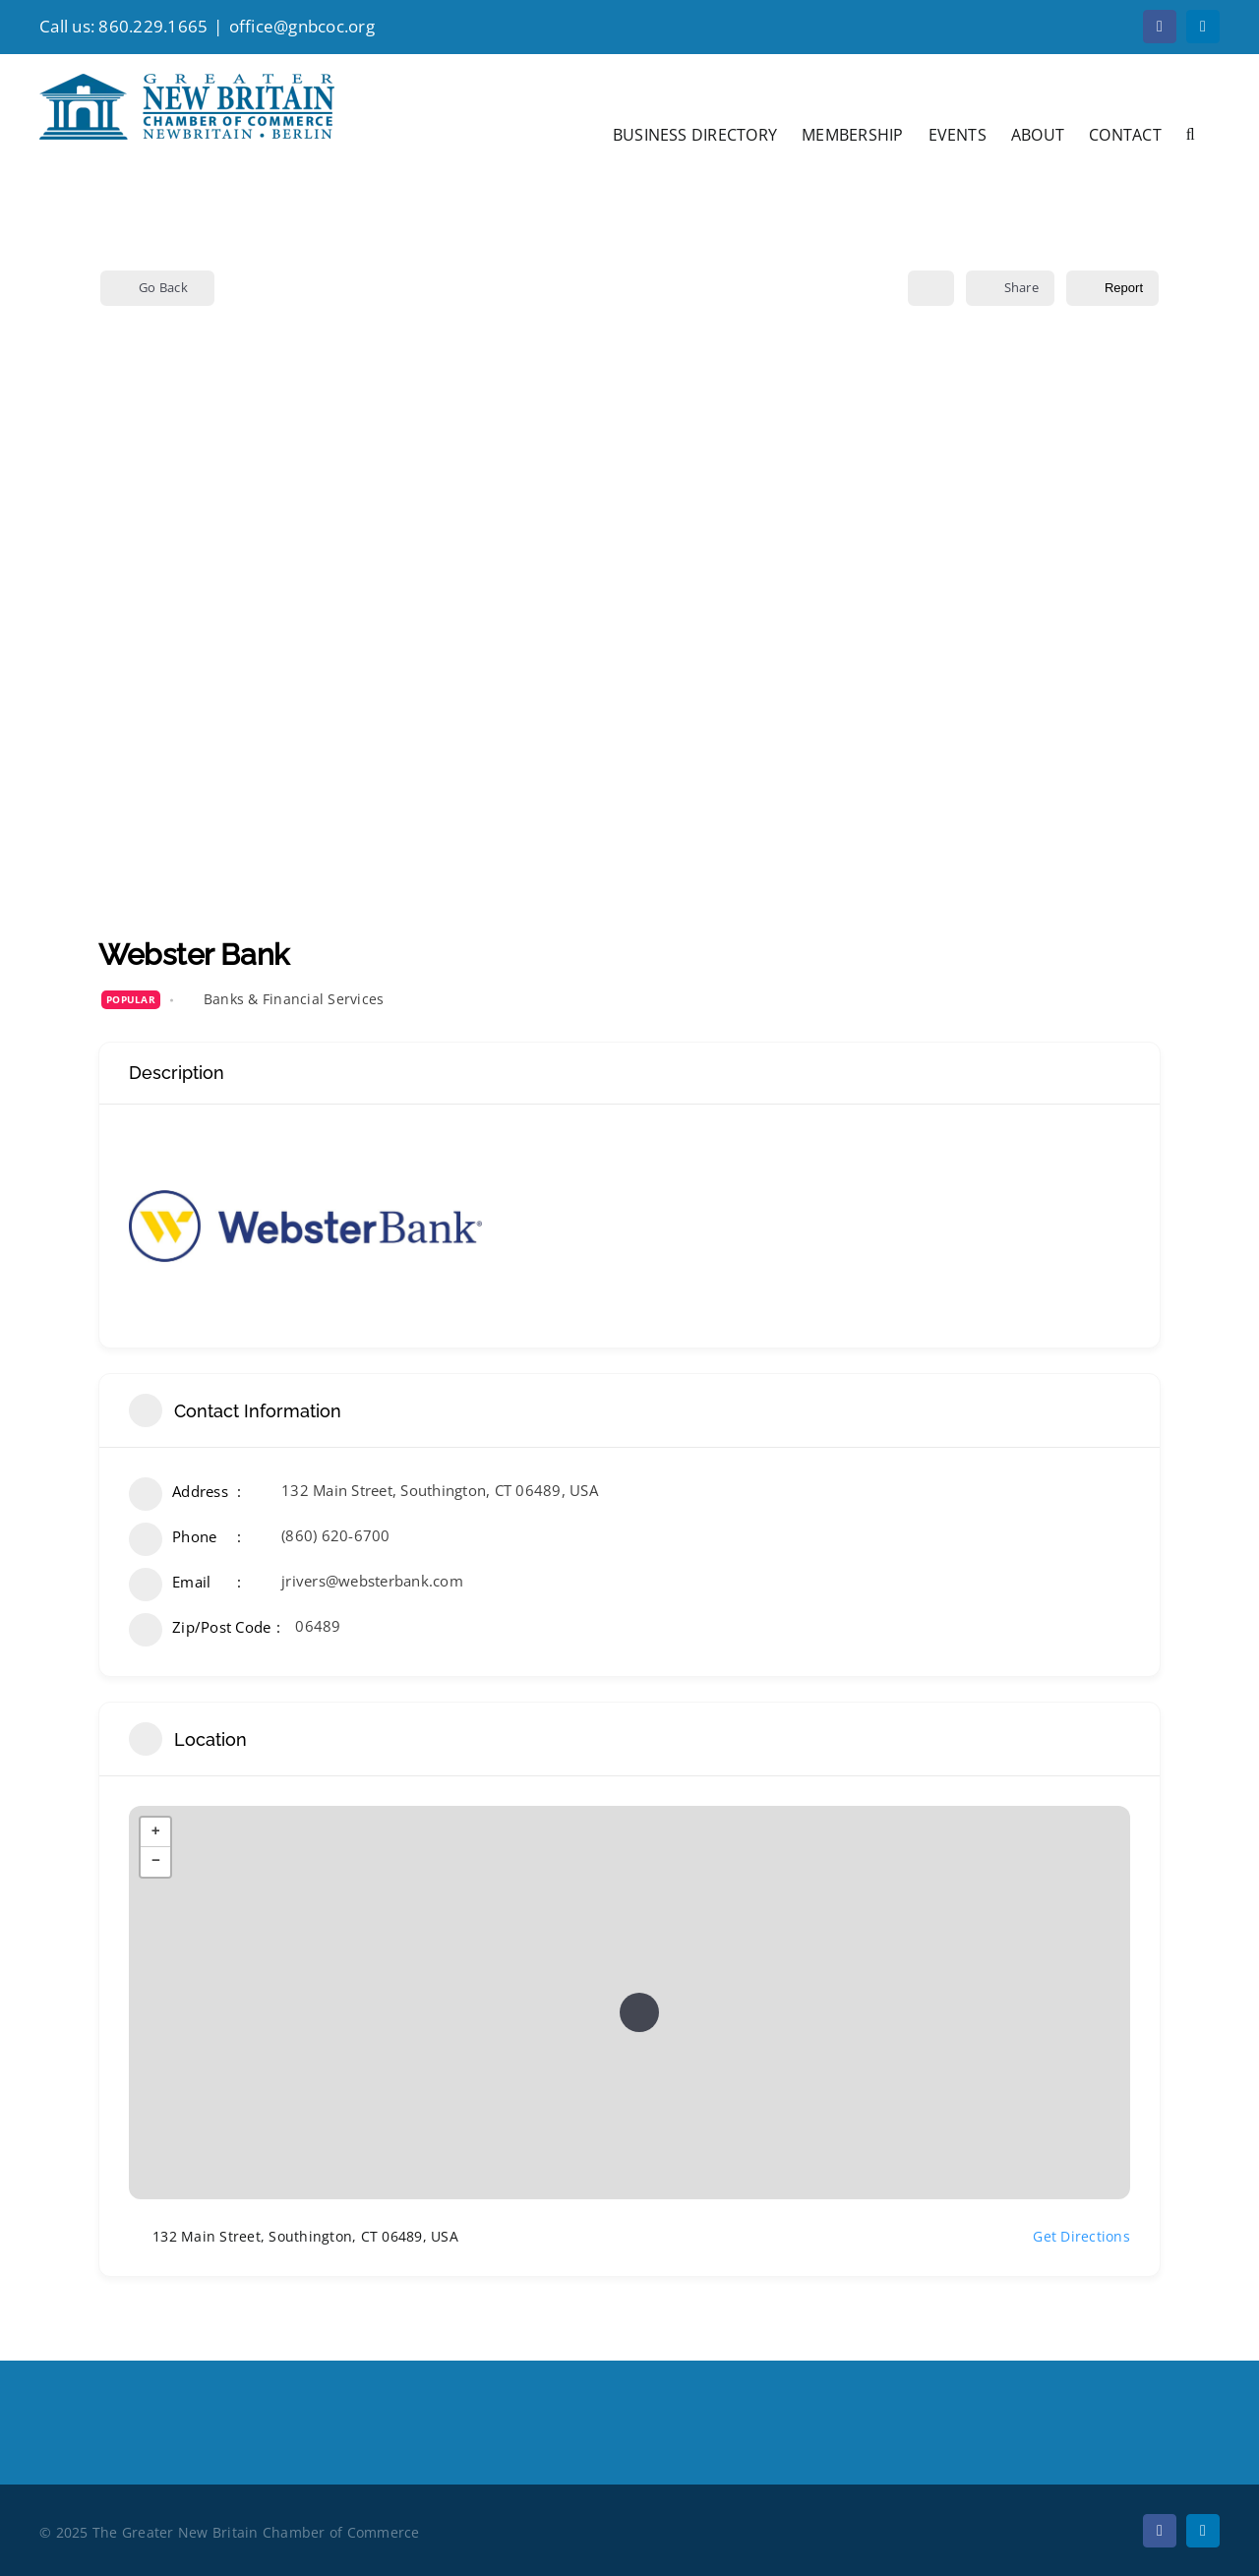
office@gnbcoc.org (302, 26)
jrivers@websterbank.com (372, 1580)
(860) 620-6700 (335, 1535)
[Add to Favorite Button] (931, 288)
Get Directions (1069, 2237)
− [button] (155, 1862)
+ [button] (155, 1832)
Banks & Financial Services (294, 998)
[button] (1190, 133)
